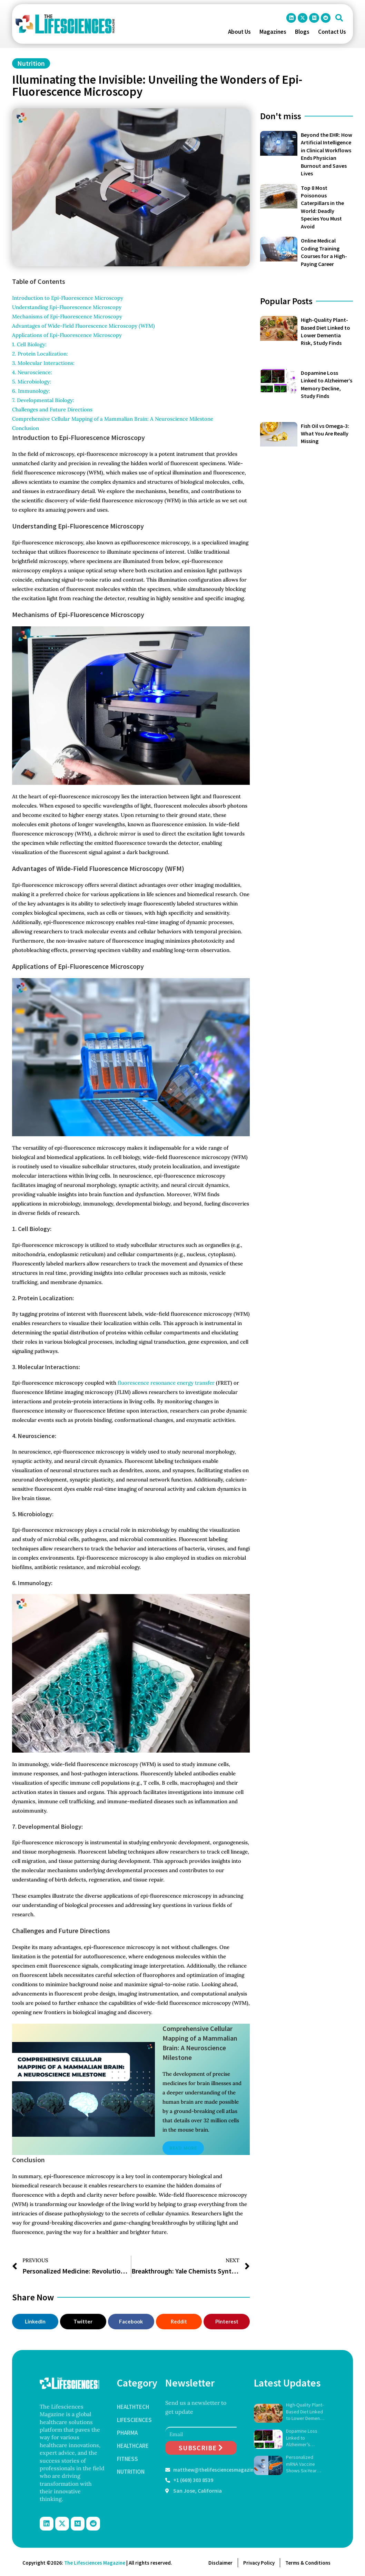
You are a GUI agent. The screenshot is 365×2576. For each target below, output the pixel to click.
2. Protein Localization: (40, 353)
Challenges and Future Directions (53, 409)
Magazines (272, 31)
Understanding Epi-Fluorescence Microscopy (67, 307)
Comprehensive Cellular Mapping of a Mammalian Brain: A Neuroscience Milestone (112, 418)
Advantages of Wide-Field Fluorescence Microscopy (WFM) (83, 325)
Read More (183, 2148)
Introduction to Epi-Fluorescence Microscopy (68, 298)
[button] (339, 18)
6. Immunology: (31, 391)
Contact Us (332, 31)
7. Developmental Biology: (43, 400)
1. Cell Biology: (29, 344)
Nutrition (31, 63)
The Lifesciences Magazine (94, 2562)
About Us (239, 31)
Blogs (302, 31)
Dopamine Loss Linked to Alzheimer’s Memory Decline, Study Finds (303, 2438)
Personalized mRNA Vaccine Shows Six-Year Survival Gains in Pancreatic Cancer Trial (304, 2464)
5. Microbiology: (31, 381)
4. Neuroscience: (32, 372)
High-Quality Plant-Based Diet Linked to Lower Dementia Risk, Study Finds (305, 2412)
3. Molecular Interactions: (43, 363)
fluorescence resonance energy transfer (166, 1382)
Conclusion (26, 428)
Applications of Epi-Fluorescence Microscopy (67, 335)
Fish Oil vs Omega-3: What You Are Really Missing (325, 433)
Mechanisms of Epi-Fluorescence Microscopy (68, 316)
